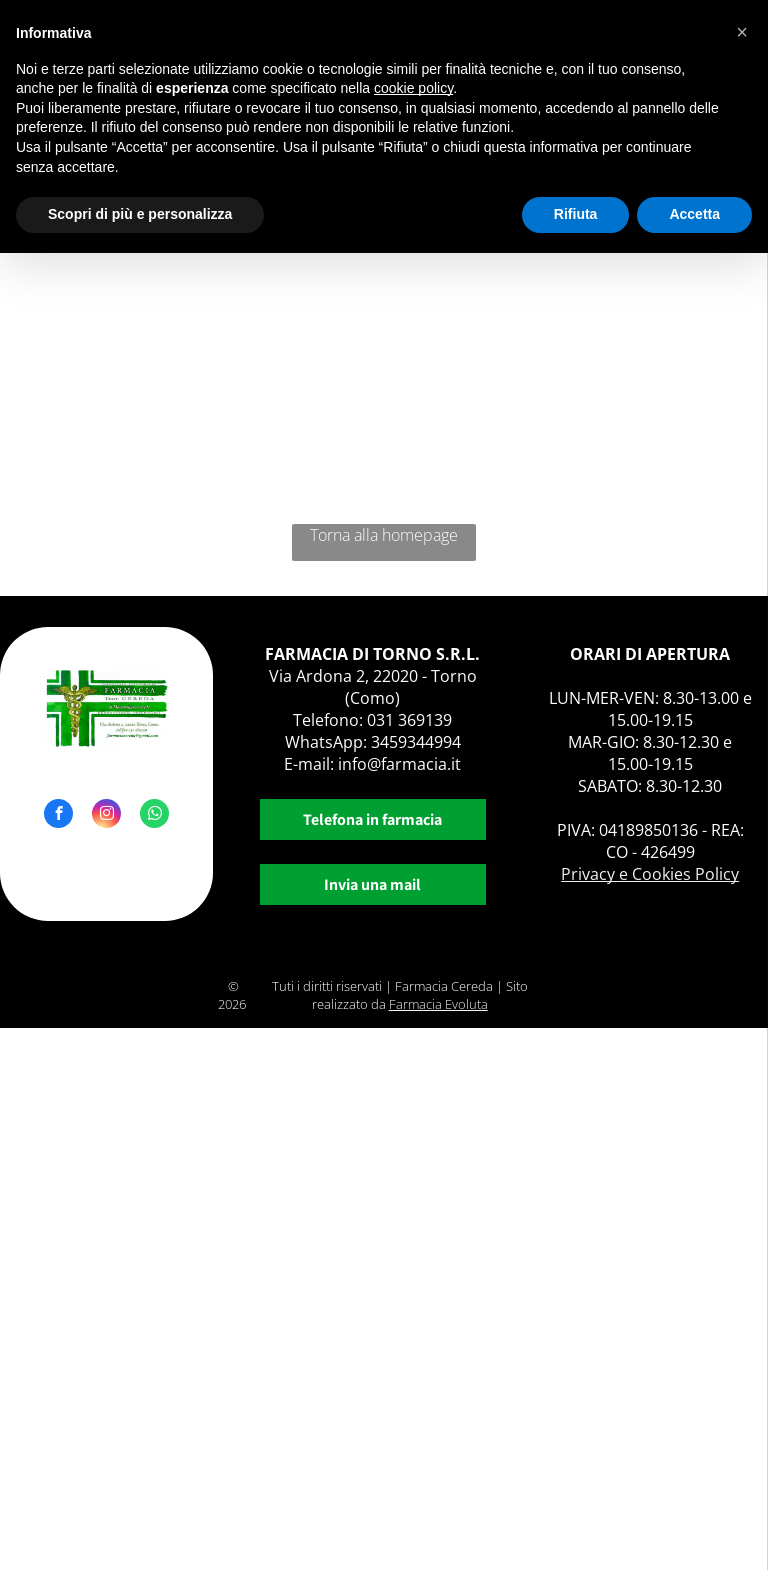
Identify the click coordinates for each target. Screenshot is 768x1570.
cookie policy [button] (413, 88)
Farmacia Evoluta (438, 1004)
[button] (742, 32)
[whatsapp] (154, 816)
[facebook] (58, 816)
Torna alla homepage (384, 535)
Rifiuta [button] (576, 214)
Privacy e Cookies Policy (650, 874)
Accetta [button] (694, 214)
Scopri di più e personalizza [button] (140, 214)
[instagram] (106, 816)
